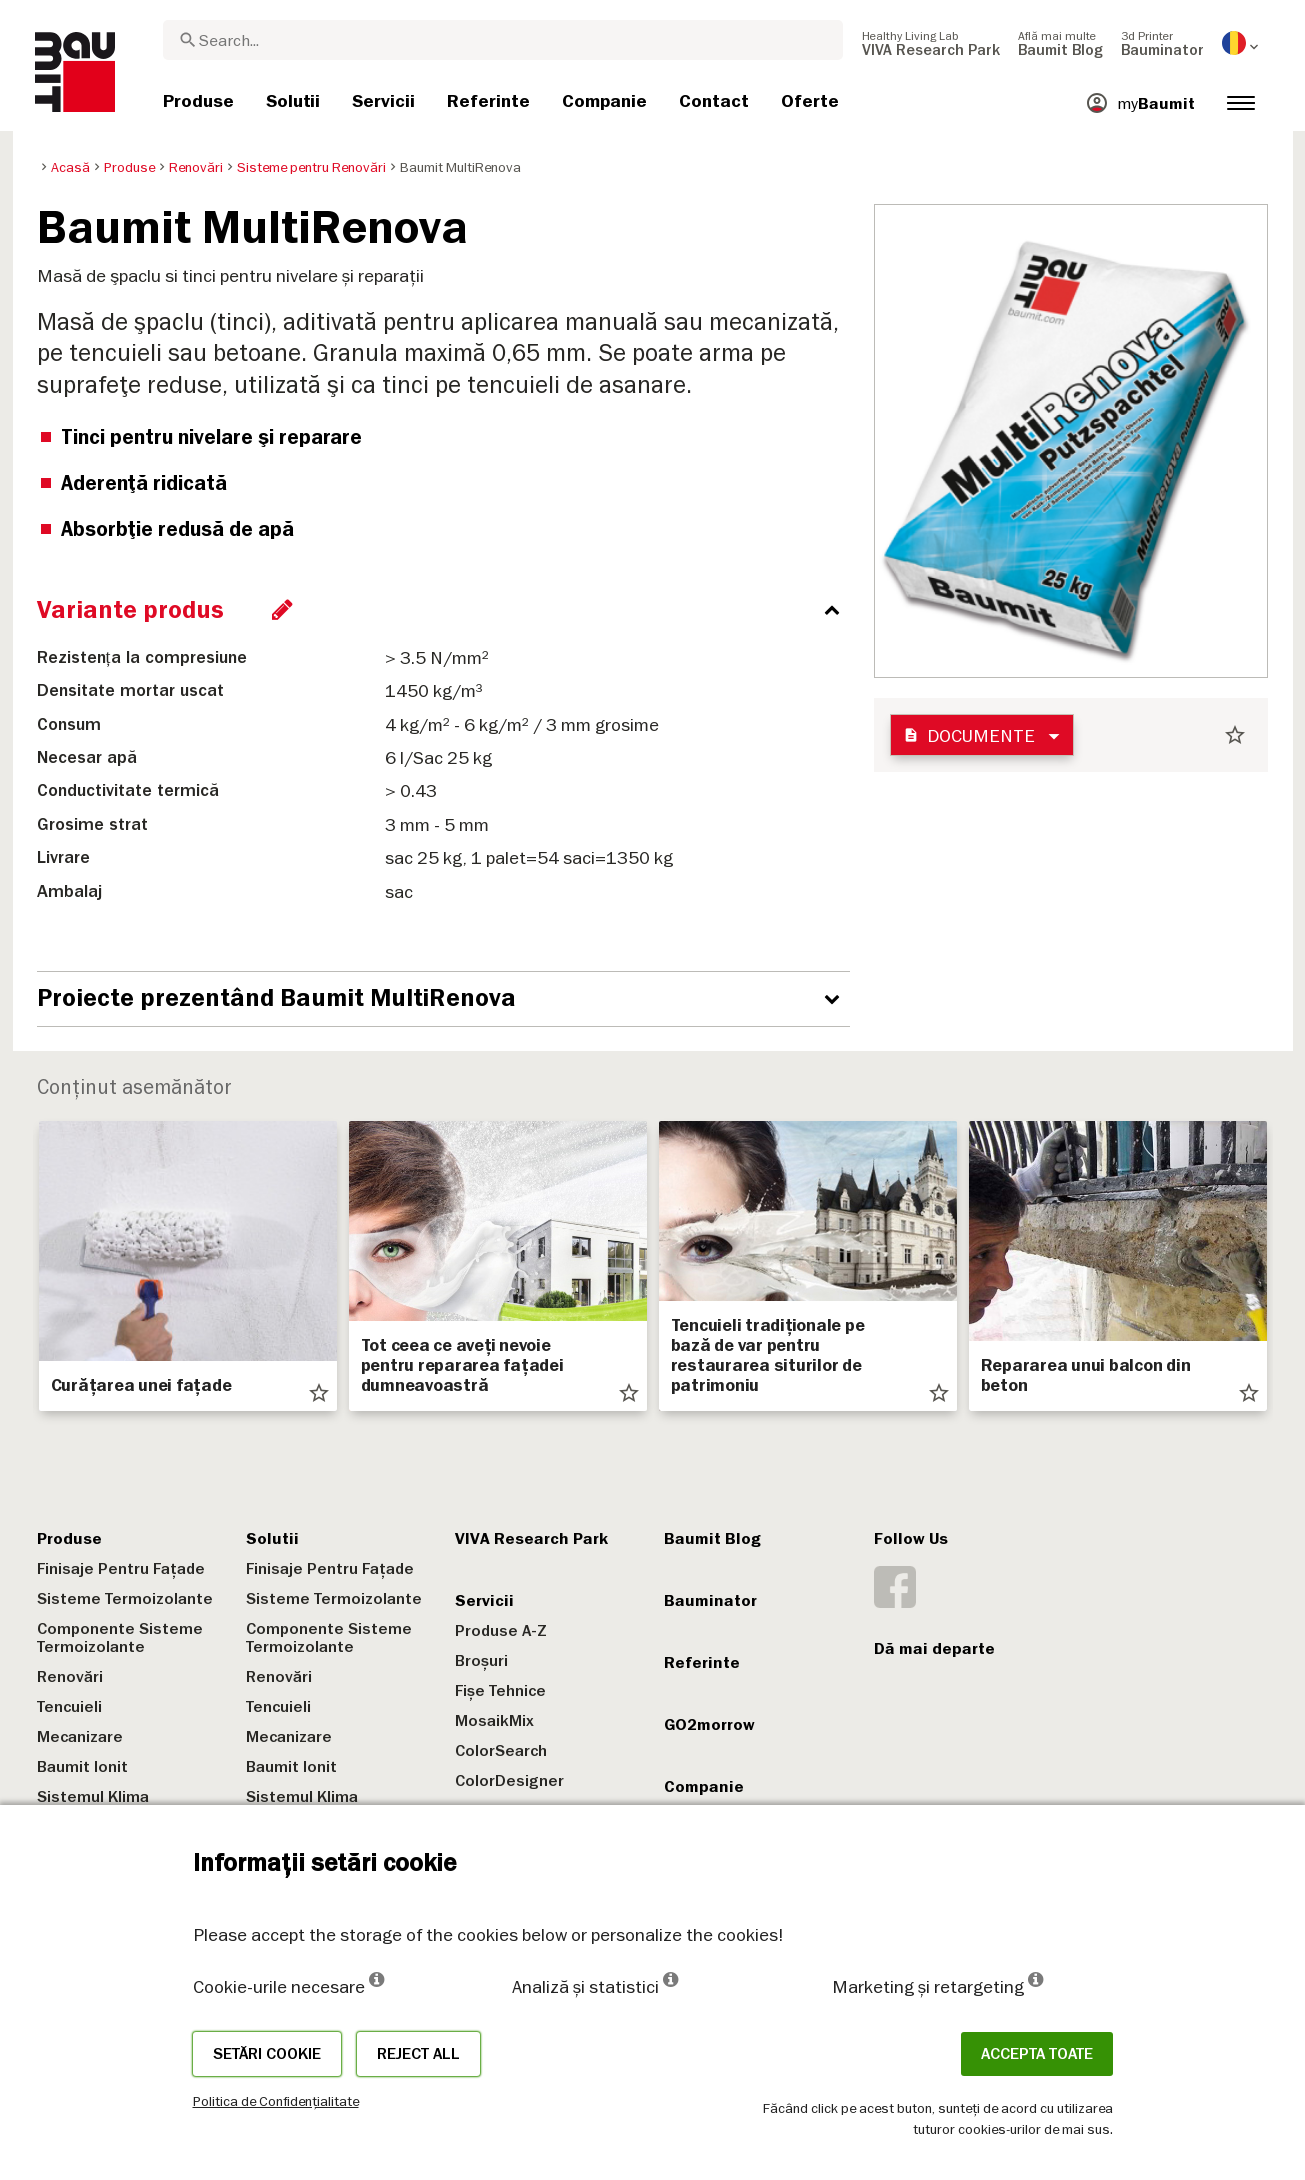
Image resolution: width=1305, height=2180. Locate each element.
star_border (1235, 735)
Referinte (702, 1663)
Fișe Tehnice (500, 1691)
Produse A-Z (501, 1631)
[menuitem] (931, 43)
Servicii (484, 1601)
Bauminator (710, 1601)
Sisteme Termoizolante (125, 1599)
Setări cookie (267, 2054)
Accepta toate (1037, 2054)
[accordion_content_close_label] (448, 610)
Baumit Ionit (82, 1767)
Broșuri (481, 1661)
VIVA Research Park (531, 1539)
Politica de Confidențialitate (276, 2101)
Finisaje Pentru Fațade (121, 1569)
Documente (969, 735)
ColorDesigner (509, 1781)
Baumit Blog (712, 1539)
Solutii (272, 1539)
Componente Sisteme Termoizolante (120, 1638)
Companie (704, 1787)
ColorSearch (501, 1751)
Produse (69, 1539)
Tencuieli (69, 1707)
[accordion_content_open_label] (448, 999)
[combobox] (503, 40)
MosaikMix (494, 1721)
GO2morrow (709, 1725)
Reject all (418, 2054)
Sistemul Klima (93, 1797)
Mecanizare (80, 1737)
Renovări (70, 1677)
